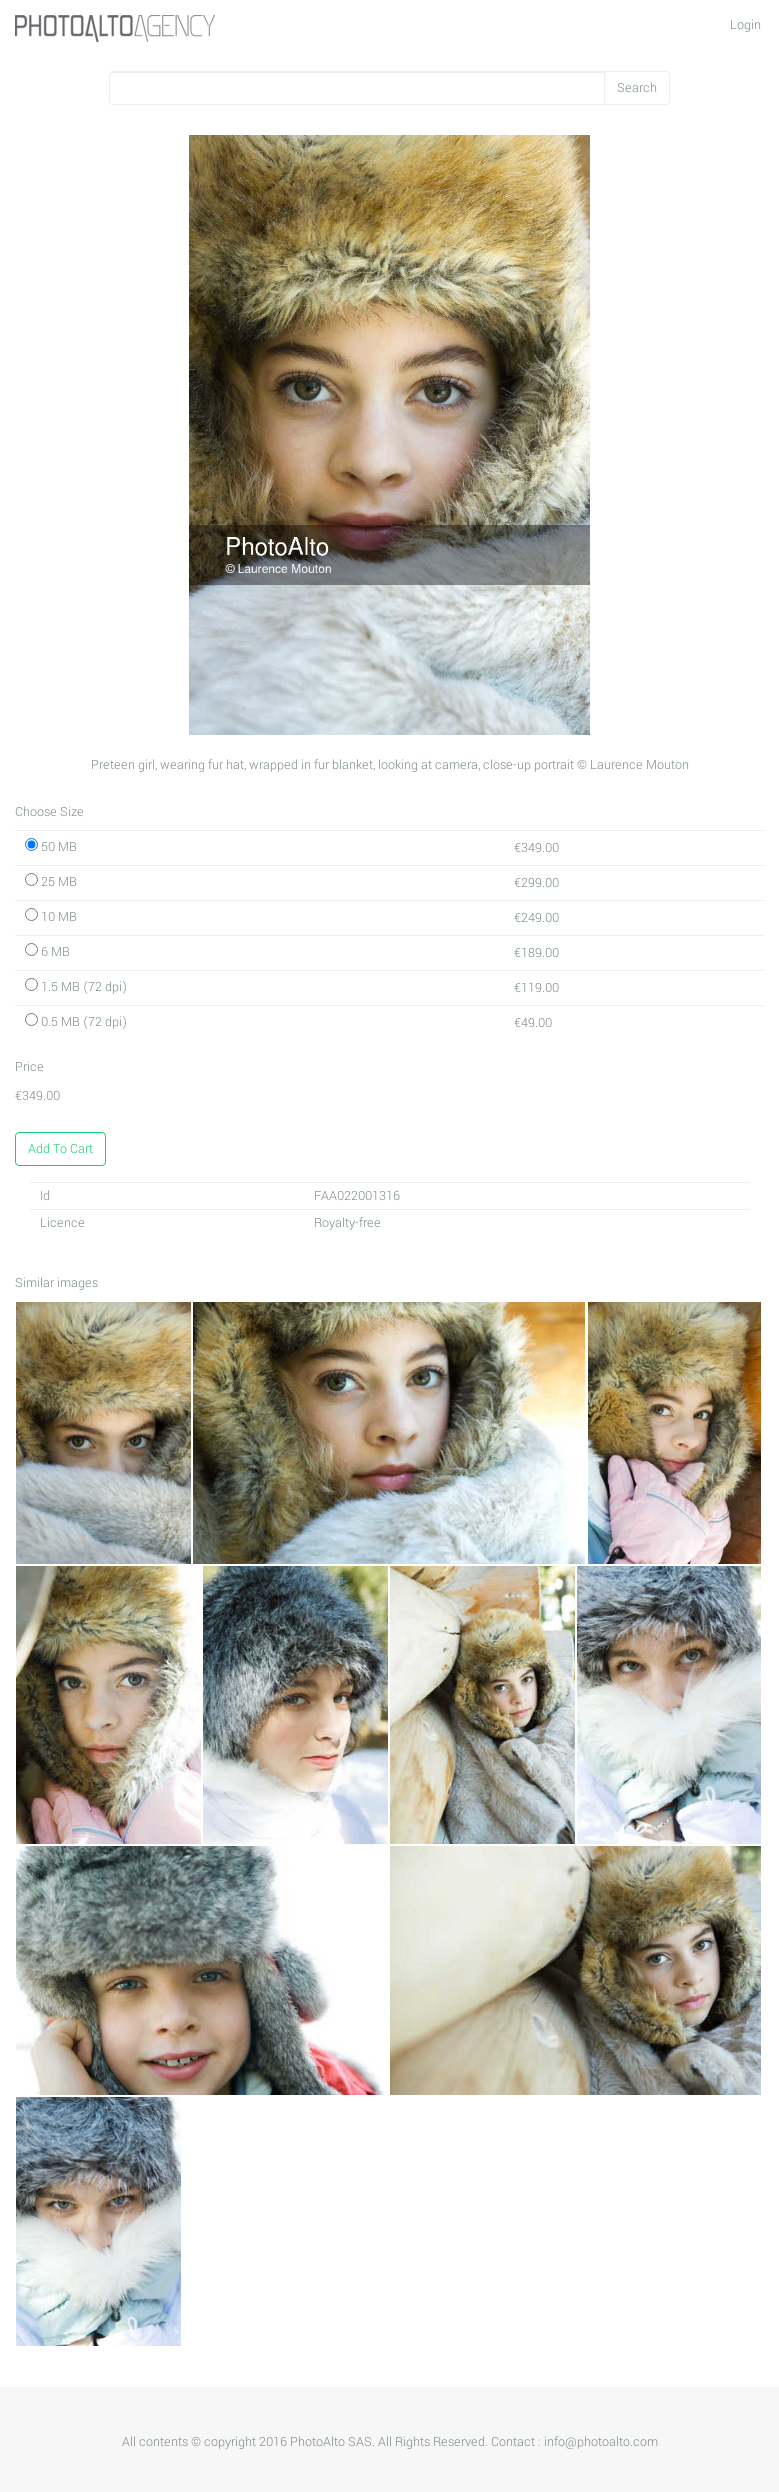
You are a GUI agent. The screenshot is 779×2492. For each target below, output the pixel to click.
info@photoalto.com (601, 2442)
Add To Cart (60, 1149)
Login (745, 25)
